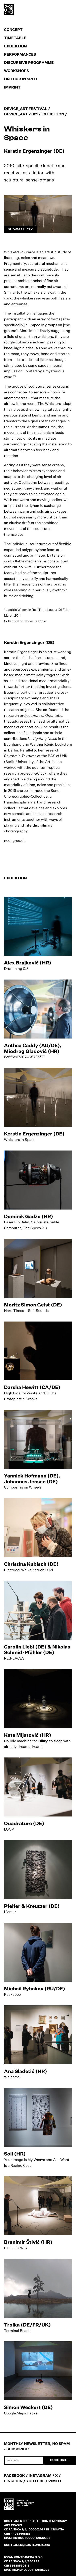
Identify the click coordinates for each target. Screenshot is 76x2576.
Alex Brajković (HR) (27, 963)
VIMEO (54, 2481)
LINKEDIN (13, 2481)
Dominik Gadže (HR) (28, 1216)
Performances (20, 54)
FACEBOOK (14, 2475)
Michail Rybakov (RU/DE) (34, 1988)
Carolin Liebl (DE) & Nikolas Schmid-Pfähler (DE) (37, 1650)
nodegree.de (15, 840)
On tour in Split (21, 79)
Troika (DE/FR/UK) (27, 2325)
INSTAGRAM (40, 2475)
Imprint (12, 87)
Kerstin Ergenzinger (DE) (34, 1134)
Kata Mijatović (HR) (27, 1735)
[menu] (68, 10)
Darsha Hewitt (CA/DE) (32, 1387)
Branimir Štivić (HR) (28, 2242)
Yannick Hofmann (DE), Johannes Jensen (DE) (32, 1479)
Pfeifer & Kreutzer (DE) (32, 1906)
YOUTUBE (35, 2481)
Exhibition (15, 46)
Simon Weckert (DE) (28, 2407)
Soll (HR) (15, 2154)
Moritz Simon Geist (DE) (33, 1305)
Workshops (16, 70)
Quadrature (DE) (24, 1823)
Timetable (15, 38)
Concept (13, 29)
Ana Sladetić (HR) (25, 2071)
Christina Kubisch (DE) (31, 1564)
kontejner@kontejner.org (27, 2544)
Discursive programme (29, 62)
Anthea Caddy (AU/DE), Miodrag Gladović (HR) (33, 1048)
